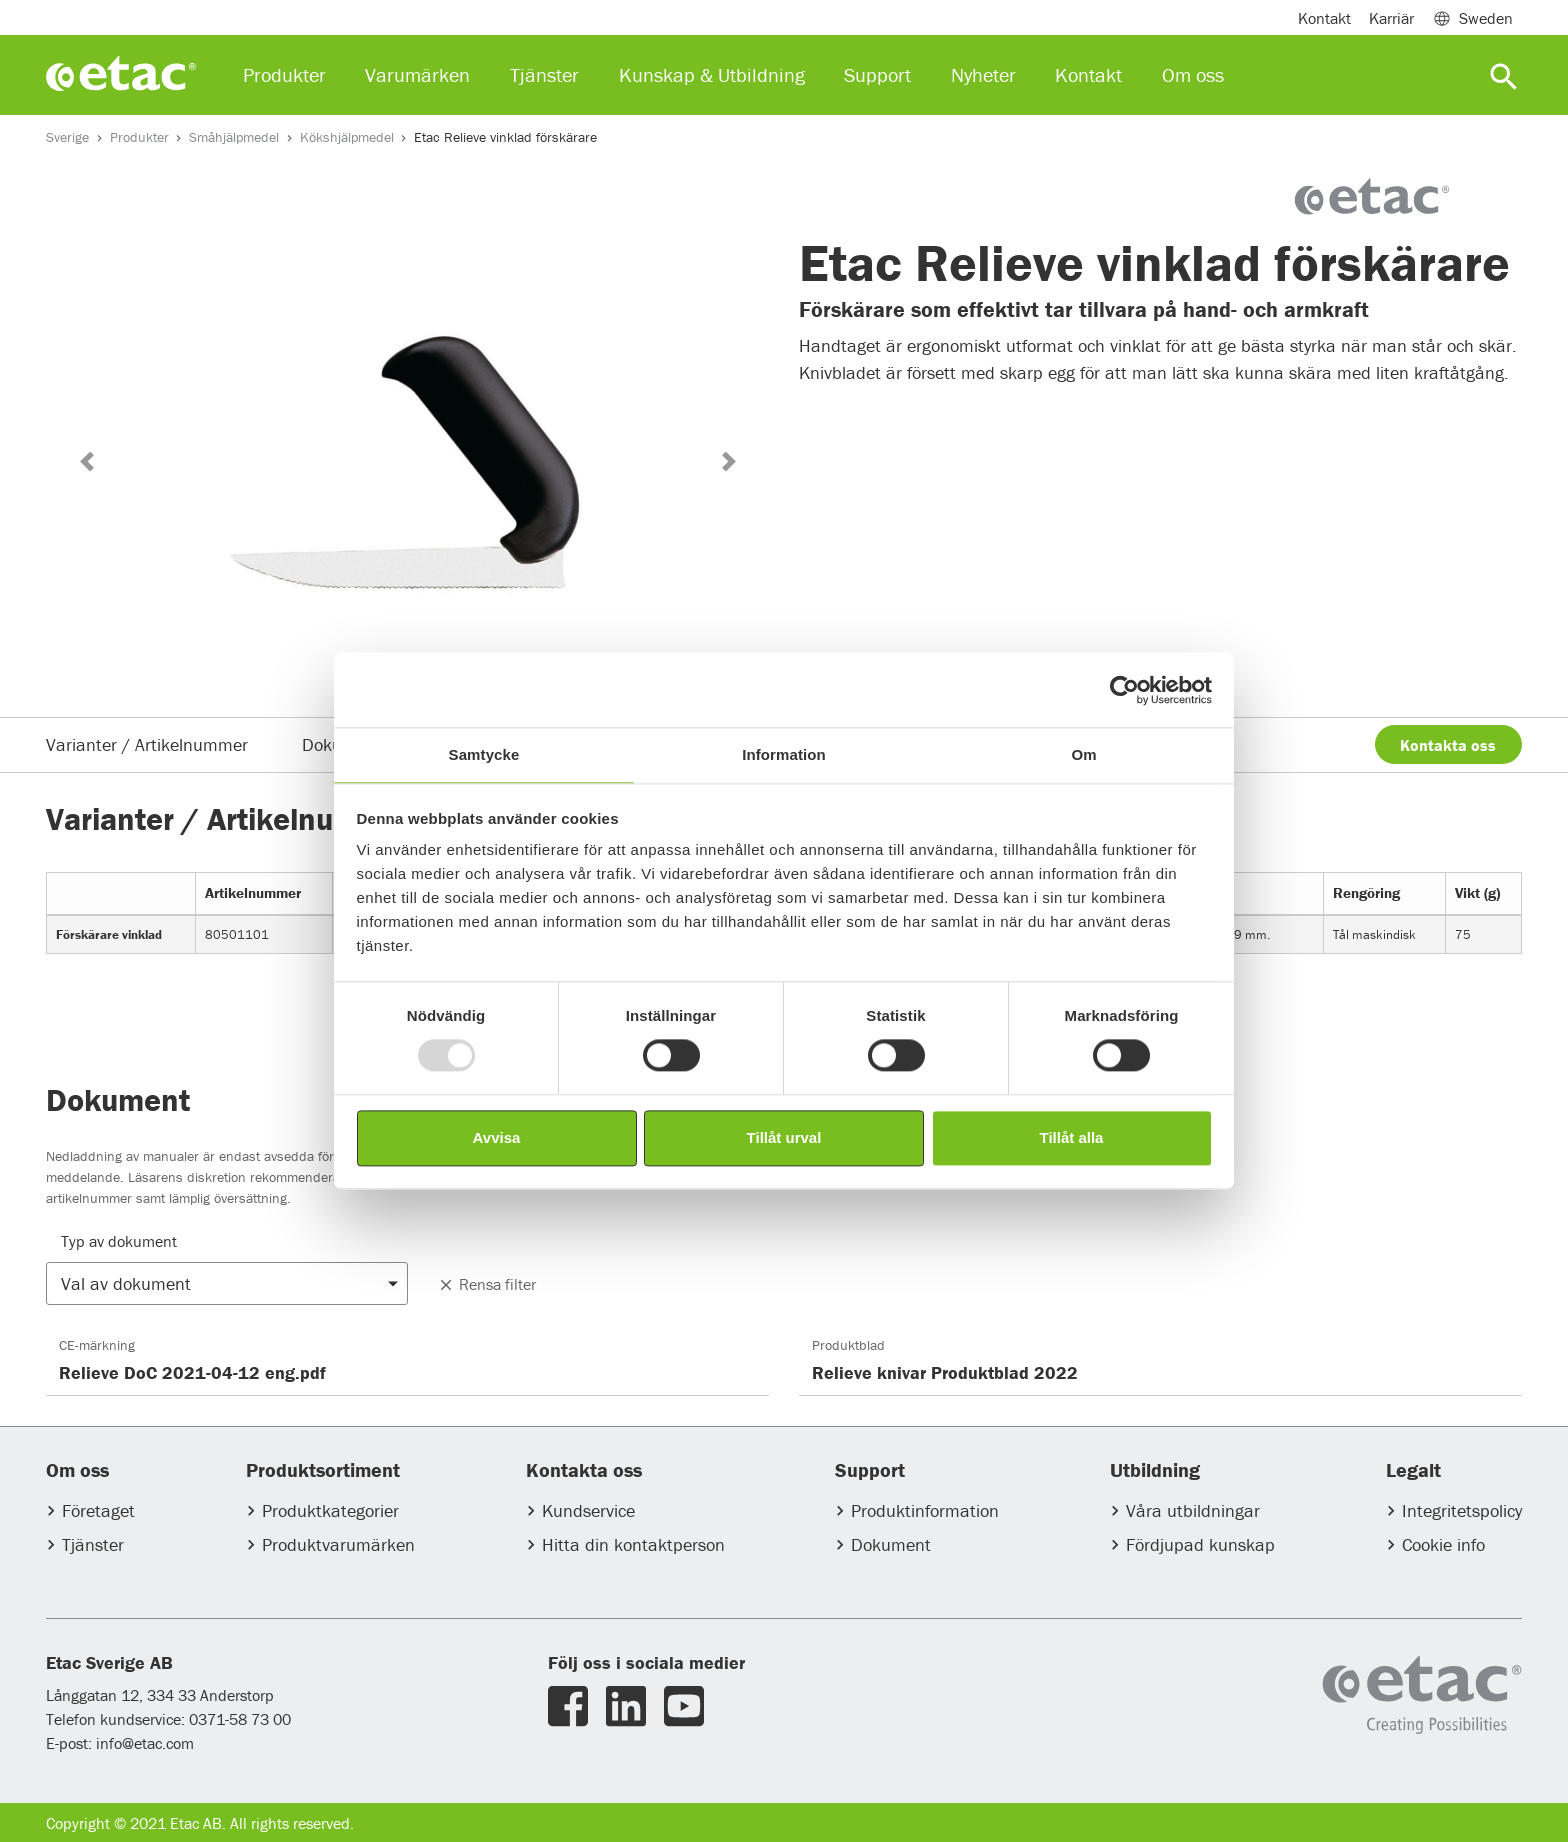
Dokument (891, 1544)
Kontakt (1324, 18)
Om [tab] (1083, 754)
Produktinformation (925, 1510)
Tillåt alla (1072, 1137)
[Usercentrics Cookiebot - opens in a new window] (1124, 690)
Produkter (139, 137)
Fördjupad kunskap (1200, 1544)
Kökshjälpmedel (347, 137)
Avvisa (497, 1137)
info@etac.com (145, 1743)
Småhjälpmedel (234, 137)
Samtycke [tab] (484, 754)
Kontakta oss (1448, 745)
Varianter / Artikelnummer (147, 744)
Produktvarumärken (338, 1544)
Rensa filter (486, 1284)
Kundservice (588, 1510)
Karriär (1391, 18)
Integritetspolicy (1462, 1510)
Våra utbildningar (1193, 1510)
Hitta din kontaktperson (633, 1544)
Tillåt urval (784, 1137)
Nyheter (983, 74)
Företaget (98, 1510)
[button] (86, 461)
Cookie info (1443, 1544)
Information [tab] (784, 754)
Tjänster (93, 1544)
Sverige (67, 137)
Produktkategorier (330, 1510)
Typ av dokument (119, 1241)
